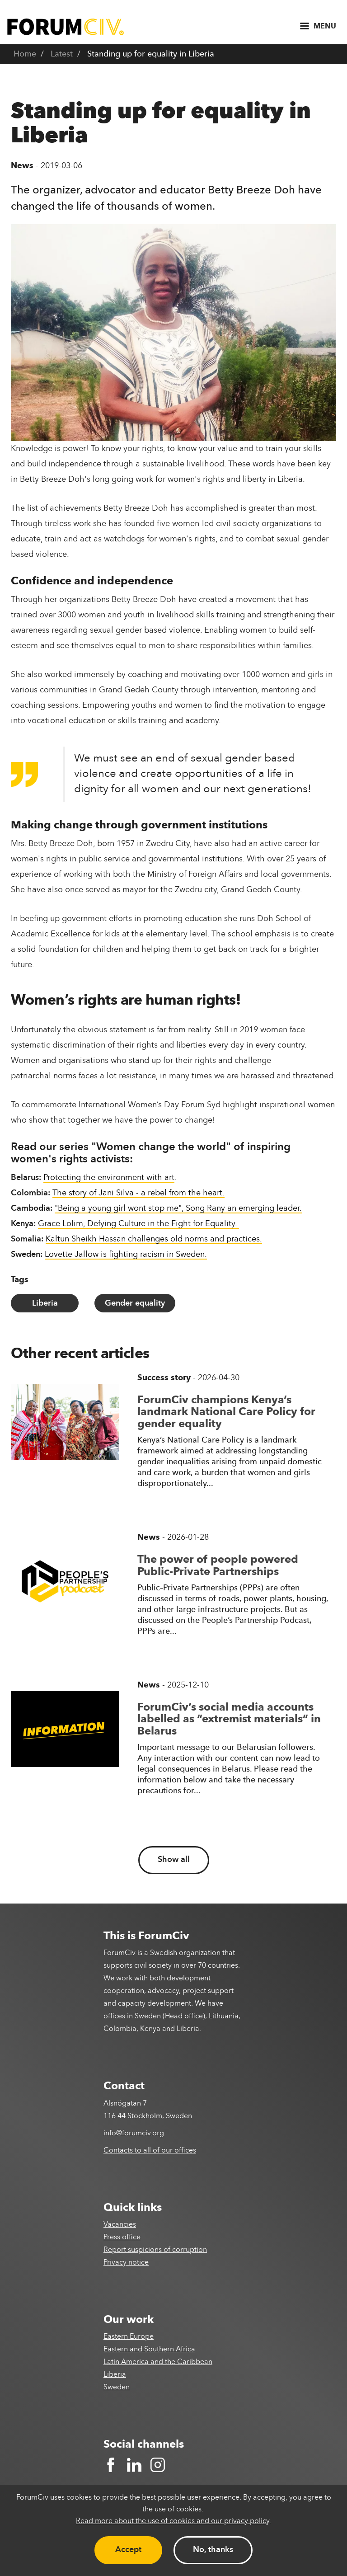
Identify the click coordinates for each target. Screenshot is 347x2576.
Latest (62, 54)
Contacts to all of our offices (149, 2150)
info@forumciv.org (133, 2133)
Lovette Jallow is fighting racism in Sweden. (126, 1254)
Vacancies (119, 2224)
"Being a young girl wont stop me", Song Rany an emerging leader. (178, 1208)
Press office (122, 2237)
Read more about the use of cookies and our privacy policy (172, 2521)
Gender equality (135, 1303)
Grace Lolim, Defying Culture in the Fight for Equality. (138, 1224)
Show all (174, 1860)
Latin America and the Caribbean (157, 2362)
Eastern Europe (128, 2337)
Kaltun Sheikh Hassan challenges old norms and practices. (154, 1239)
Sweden (116, 2387)
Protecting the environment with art (108, 1178)
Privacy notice (126, 2262)
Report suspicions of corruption (155, 2250)
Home (25, 54)
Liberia (45, 1303)
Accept (128, 2550)
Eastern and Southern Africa (149, 2349)
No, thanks (213, 2550)
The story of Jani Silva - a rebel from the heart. (138, 1193)
